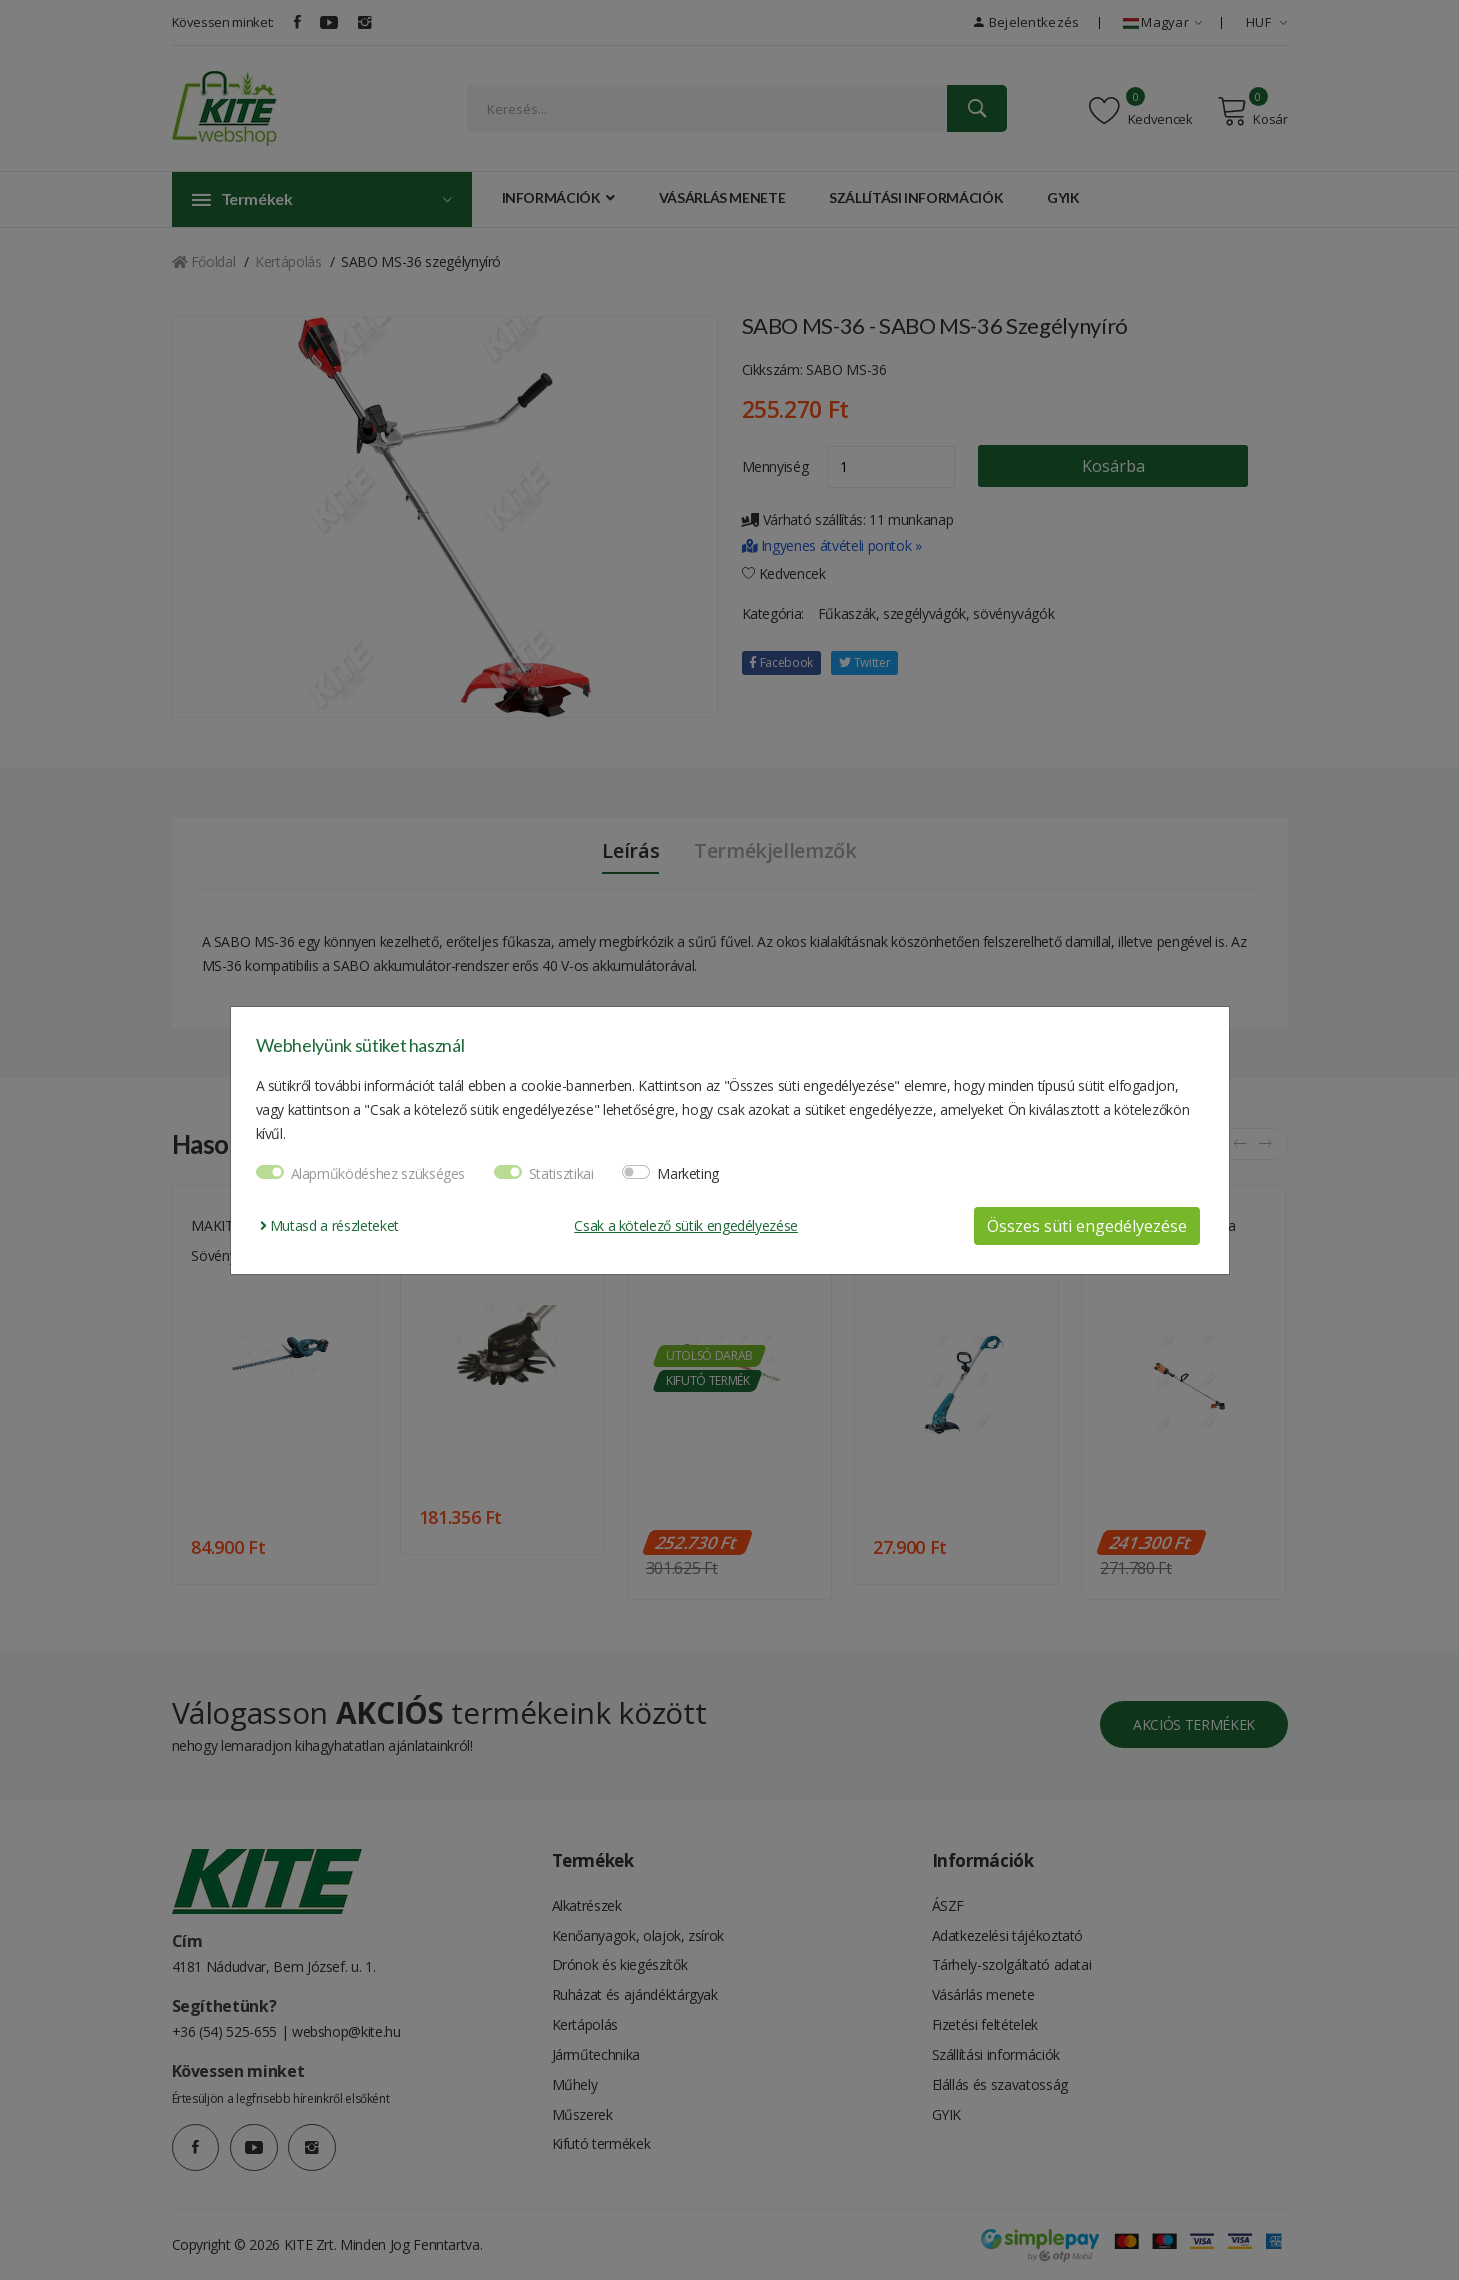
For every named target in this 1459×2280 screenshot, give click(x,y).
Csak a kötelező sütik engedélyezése (686, 1225)
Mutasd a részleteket (329, 1225)
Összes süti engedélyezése (1087, 1226)
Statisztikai (561, 1173)
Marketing (688, 1173)
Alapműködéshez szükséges (378, 1173)
